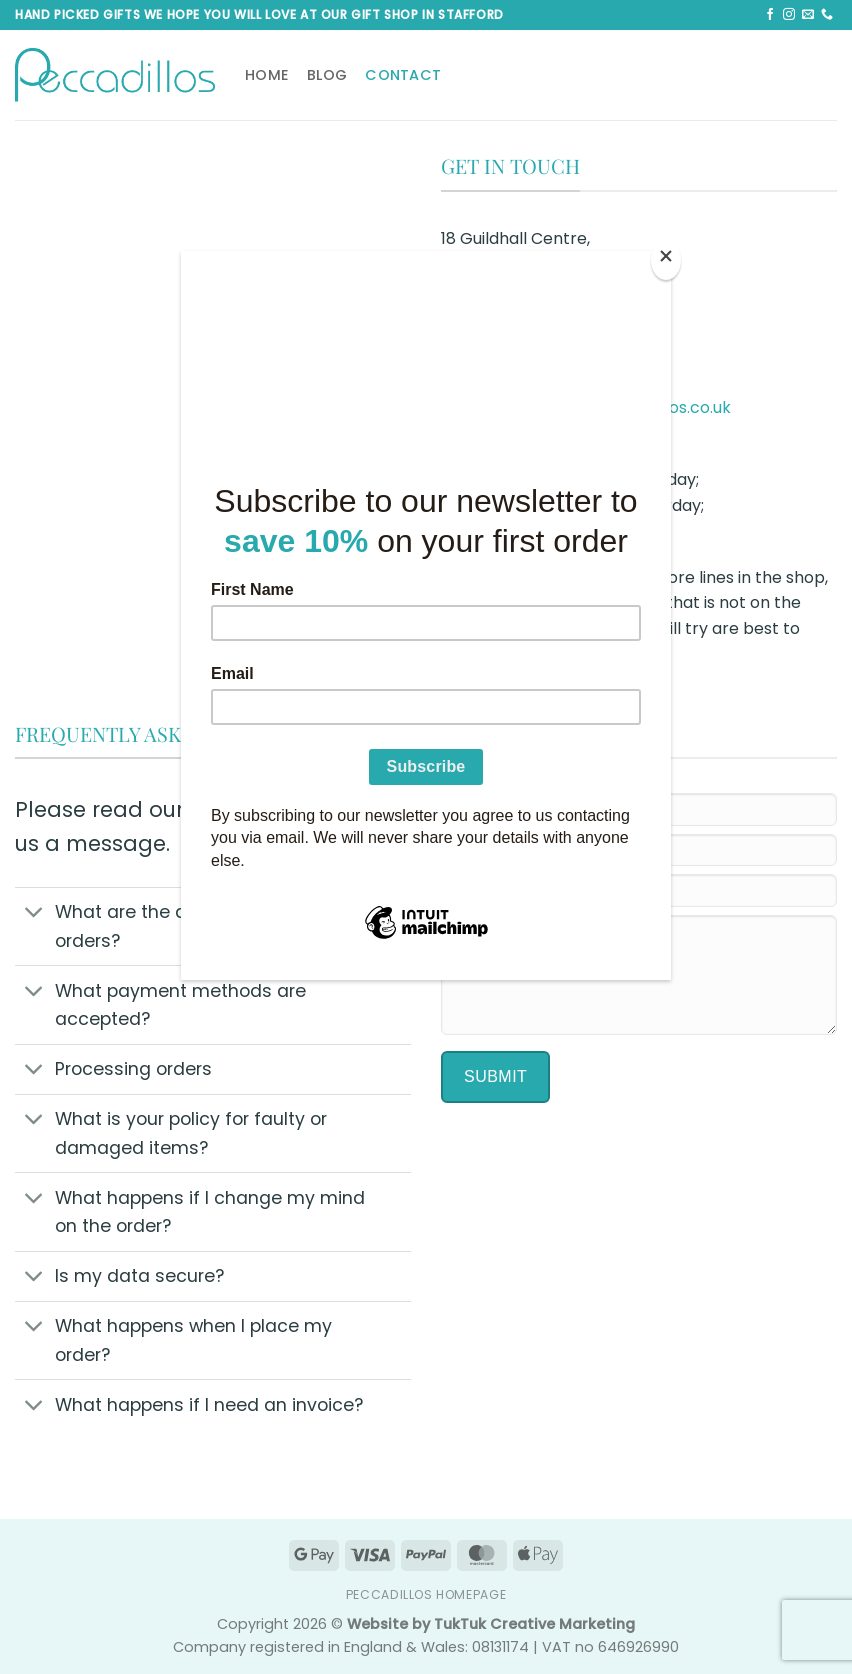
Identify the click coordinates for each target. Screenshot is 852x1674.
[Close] (666, 260)
